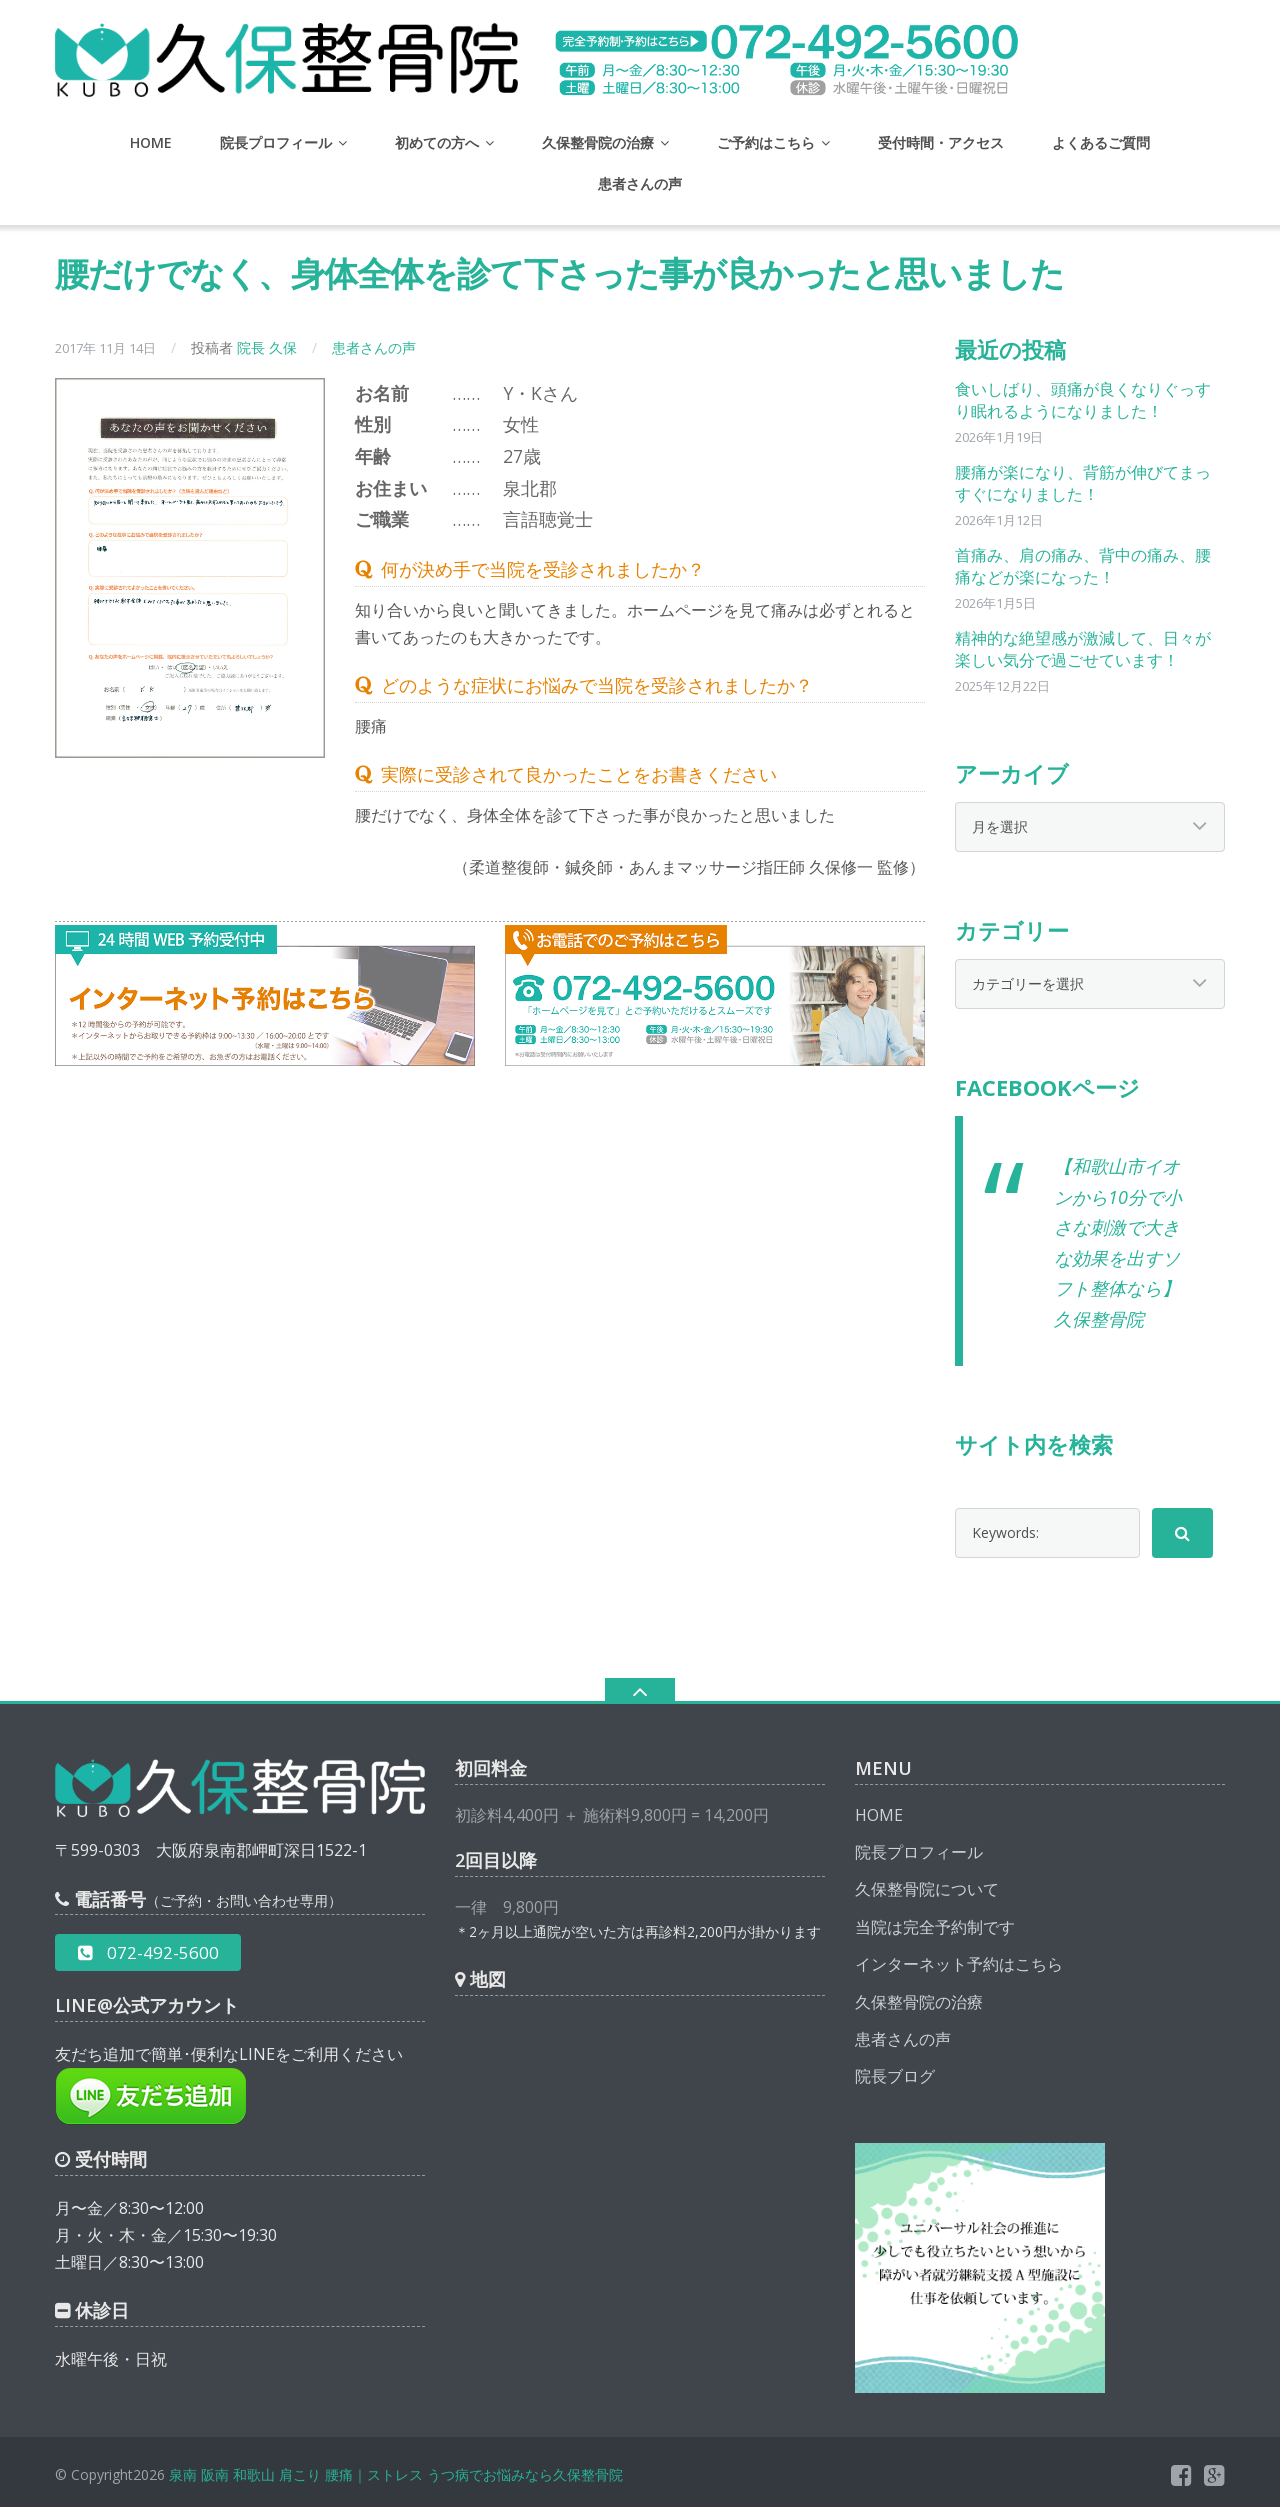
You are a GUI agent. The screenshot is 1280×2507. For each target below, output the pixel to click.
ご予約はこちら (766, 142)
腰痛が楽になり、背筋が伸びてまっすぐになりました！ (1083, 483)
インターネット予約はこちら (959, 1964)
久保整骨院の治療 (598, 142)
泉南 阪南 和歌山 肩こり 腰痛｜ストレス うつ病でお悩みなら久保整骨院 (396, 2474)
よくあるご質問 (1101, 142)
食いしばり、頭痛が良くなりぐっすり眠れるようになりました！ (1083, 400)
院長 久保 (267, 347)
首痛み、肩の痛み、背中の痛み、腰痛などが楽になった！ (1083, 566)
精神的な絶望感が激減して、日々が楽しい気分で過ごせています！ (1083, 649)
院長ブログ (895, 2076)
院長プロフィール (276, 142)
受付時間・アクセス (941, 142)
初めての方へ (437, 142)
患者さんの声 (640, 183)
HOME (151, 142)
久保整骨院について (927, 1889)
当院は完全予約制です (935, 1927)
